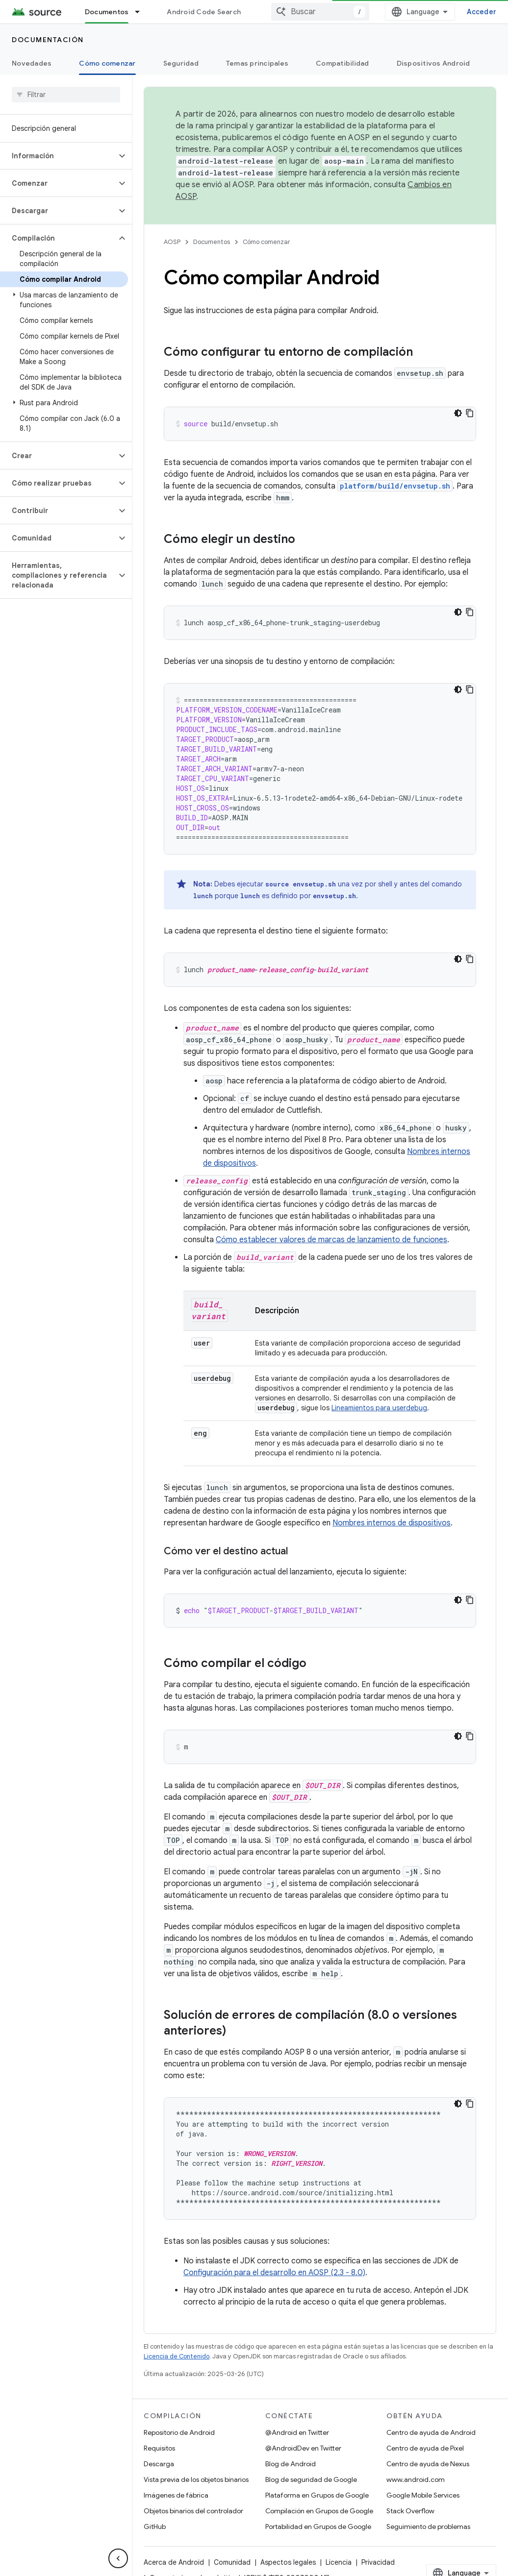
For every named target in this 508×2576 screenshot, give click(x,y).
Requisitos (159, 2448)
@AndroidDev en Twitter (303, 2448)
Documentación (48, 39)
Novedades (31, 63)
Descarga (159, 2463)
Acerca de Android (174, 2562)
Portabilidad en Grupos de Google (318, 2526)
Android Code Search (204, 11)
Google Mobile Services (422, 2495)
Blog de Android (290, 2463)
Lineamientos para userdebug (379, 1407)
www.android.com (415, 2479)
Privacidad (378, 2562)
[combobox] (344, 12)
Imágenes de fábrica (176, 2495)
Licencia (339, 2562)
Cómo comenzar (266, 242)
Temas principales (257, 63)
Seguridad (181, 63)
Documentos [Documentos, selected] (107, 11)
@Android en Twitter (297, 2432)
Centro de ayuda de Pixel (425, 2448)
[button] (58, 156)
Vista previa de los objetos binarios (196, 2479)
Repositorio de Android (179, 2432)
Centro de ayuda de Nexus (427, 2463)
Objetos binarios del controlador (193, 2510)
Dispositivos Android (433, 63)
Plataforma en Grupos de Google (317, 2495)
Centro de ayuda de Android (431, 2432)
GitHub (155, 2526)
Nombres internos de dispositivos (391, 1523)
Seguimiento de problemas (428, 2526)
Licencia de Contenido (176, 2356)
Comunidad (232, 2562)
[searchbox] (66, 94)
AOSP (172, 242)
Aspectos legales (288, 2562)
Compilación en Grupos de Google (319, 2510)
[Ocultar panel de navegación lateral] (118, 2558)
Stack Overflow (410, 2510)
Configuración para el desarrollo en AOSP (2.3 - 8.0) (274, 2273)
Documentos (211, 242)
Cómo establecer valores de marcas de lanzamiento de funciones (331, 1240)
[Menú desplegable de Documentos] (141, 12)
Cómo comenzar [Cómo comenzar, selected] (107, 63)
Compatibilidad (342, 63)
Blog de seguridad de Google (311, 2479)
